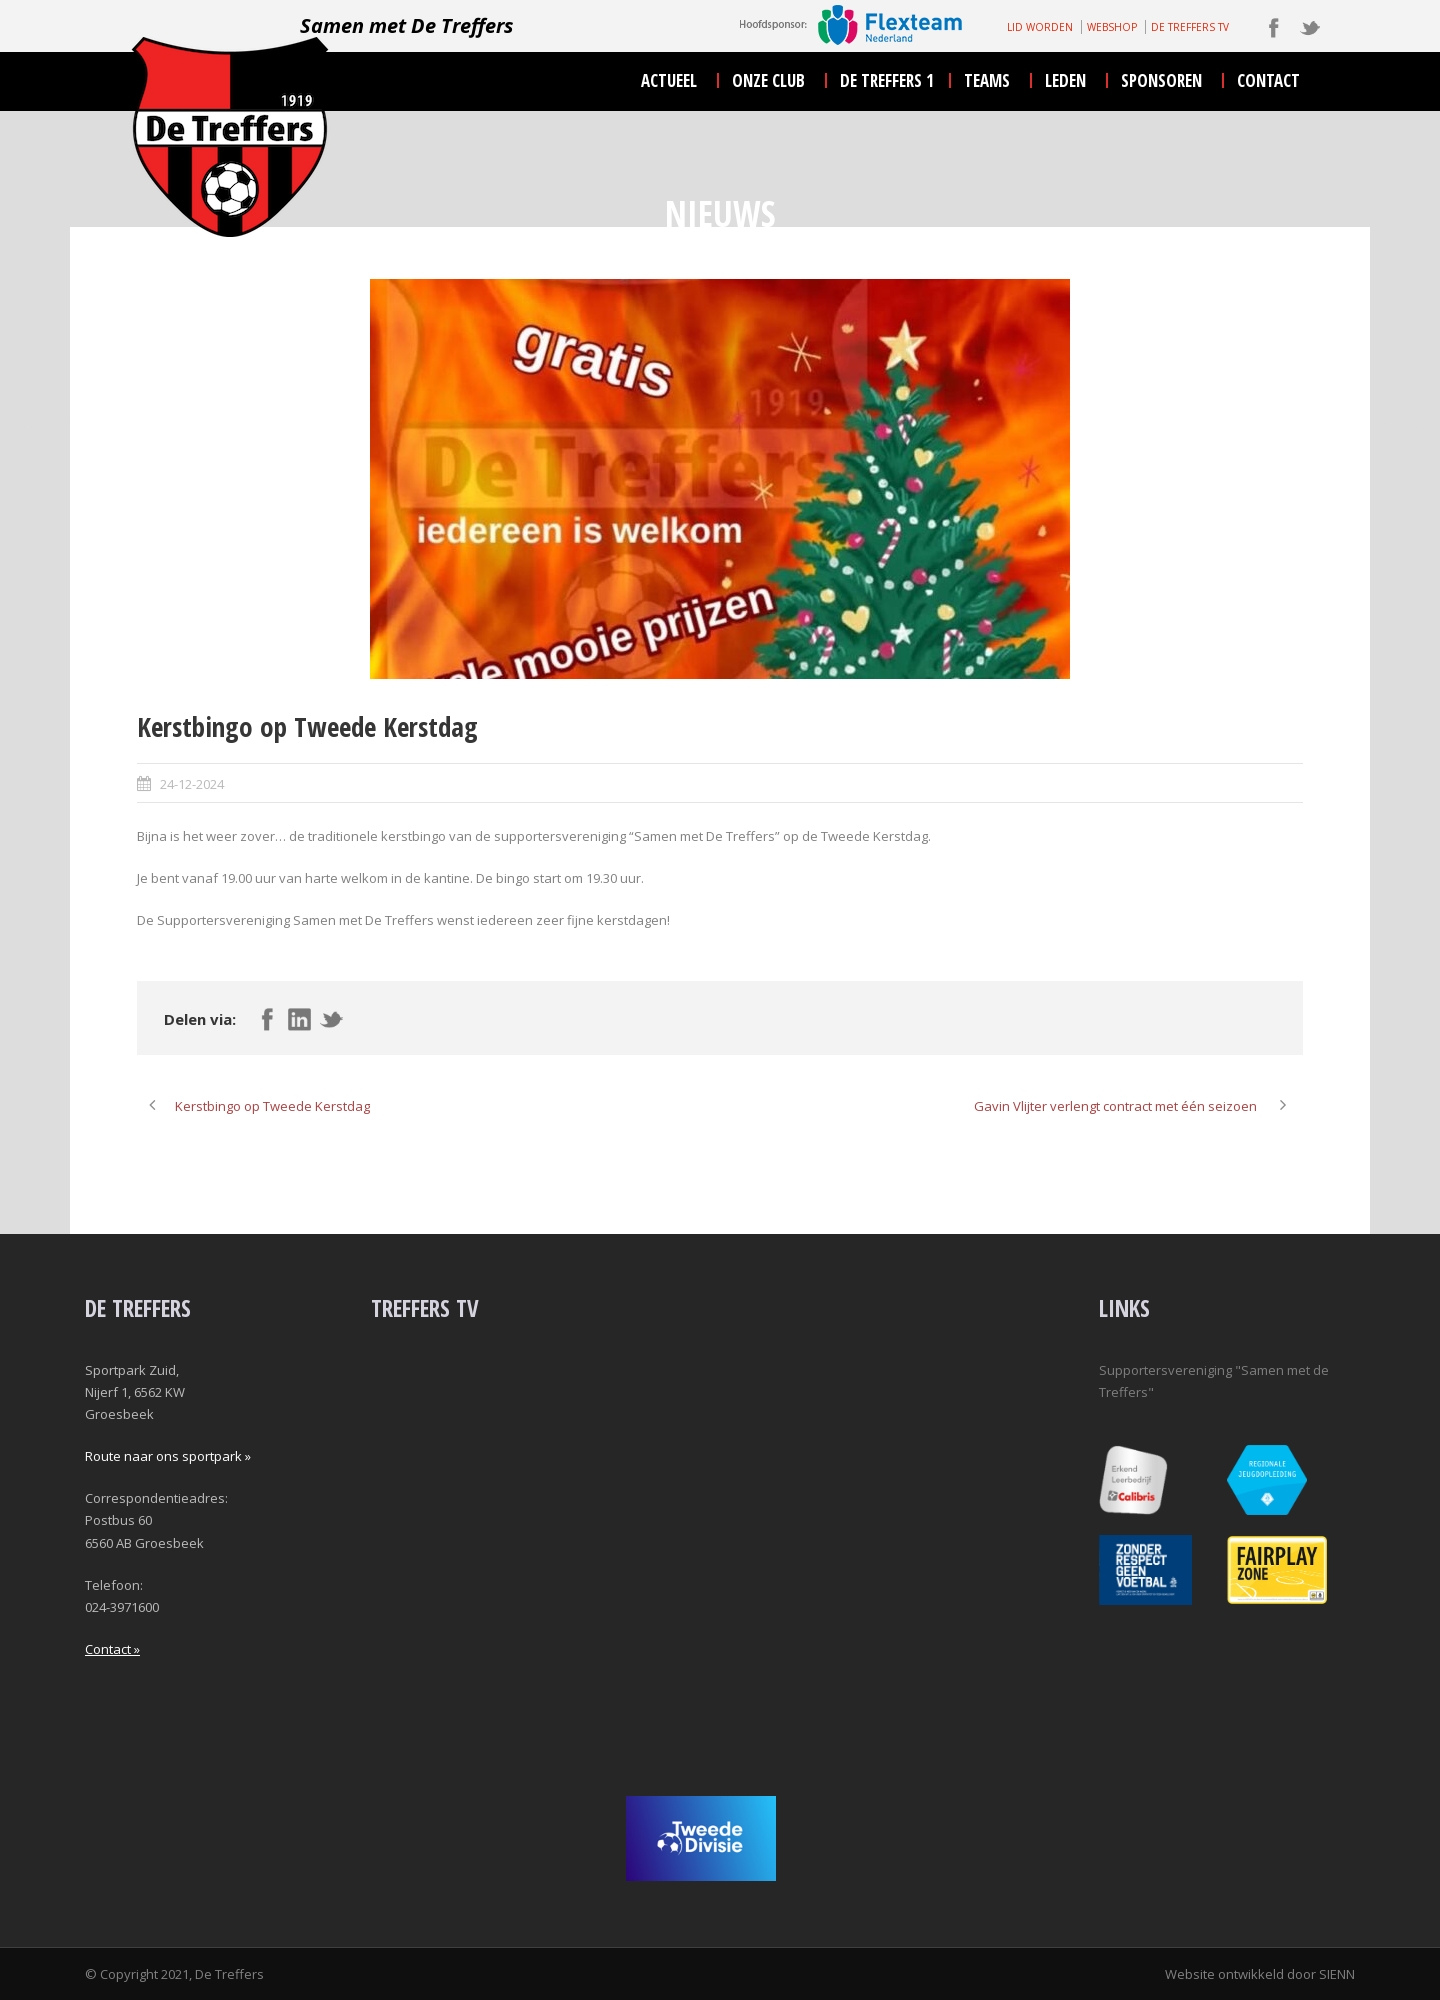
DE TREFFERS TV (1190, 27)
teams (987, 80)
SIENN (1337, 1974)
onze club (768, 80)
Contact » (112, 1649)
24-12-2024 (192, 784)
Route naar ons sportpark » (168, 1456)
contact (1268, 80)
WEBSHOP (1112, 27)
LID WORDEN (1040, 27)
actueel (669, 80)
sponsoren (1161, 80)
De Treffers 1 (887, 80)
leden (1065, 80)
